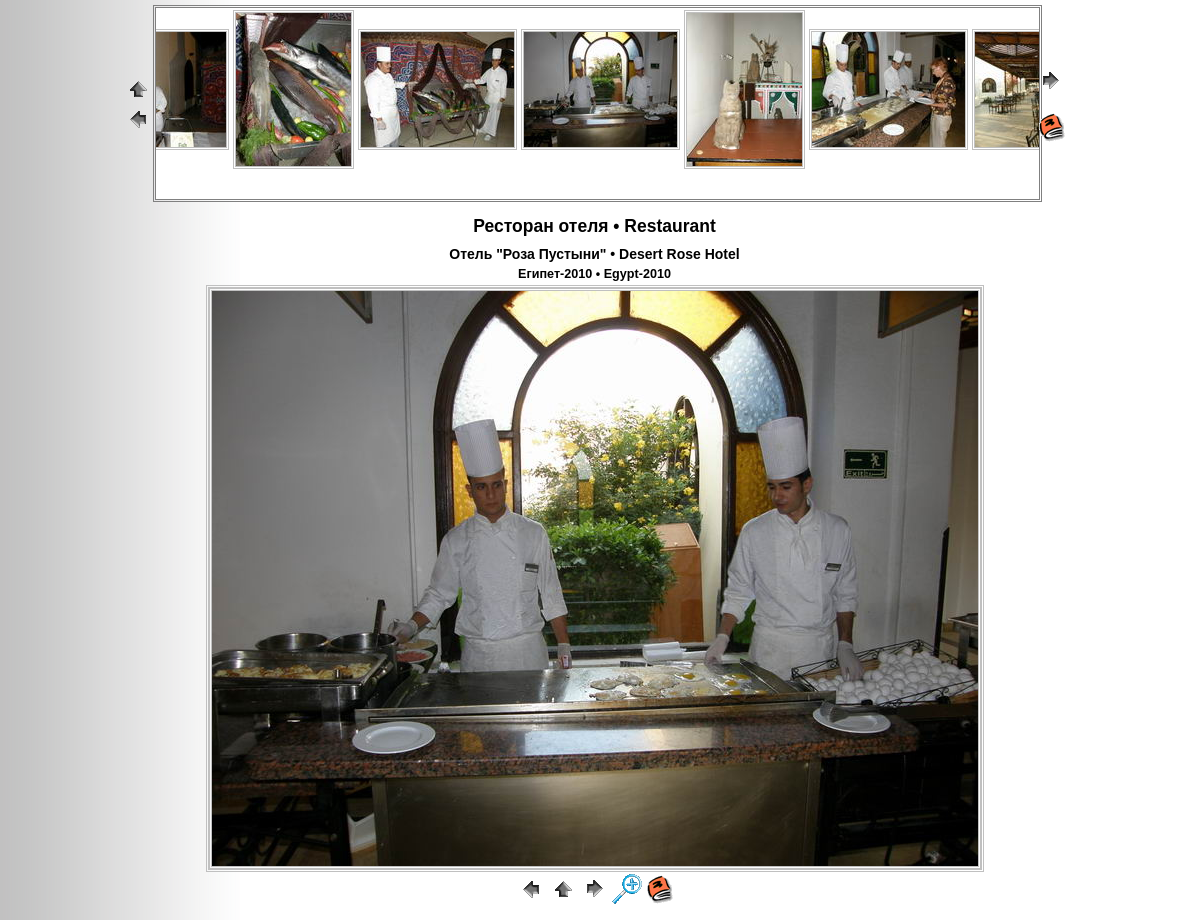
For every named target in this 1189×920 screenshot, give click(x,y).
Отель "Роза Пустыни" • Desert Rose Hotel (594, 254)
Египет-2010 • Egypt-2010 (594, 274)
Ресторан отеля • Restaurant (594, 226)
